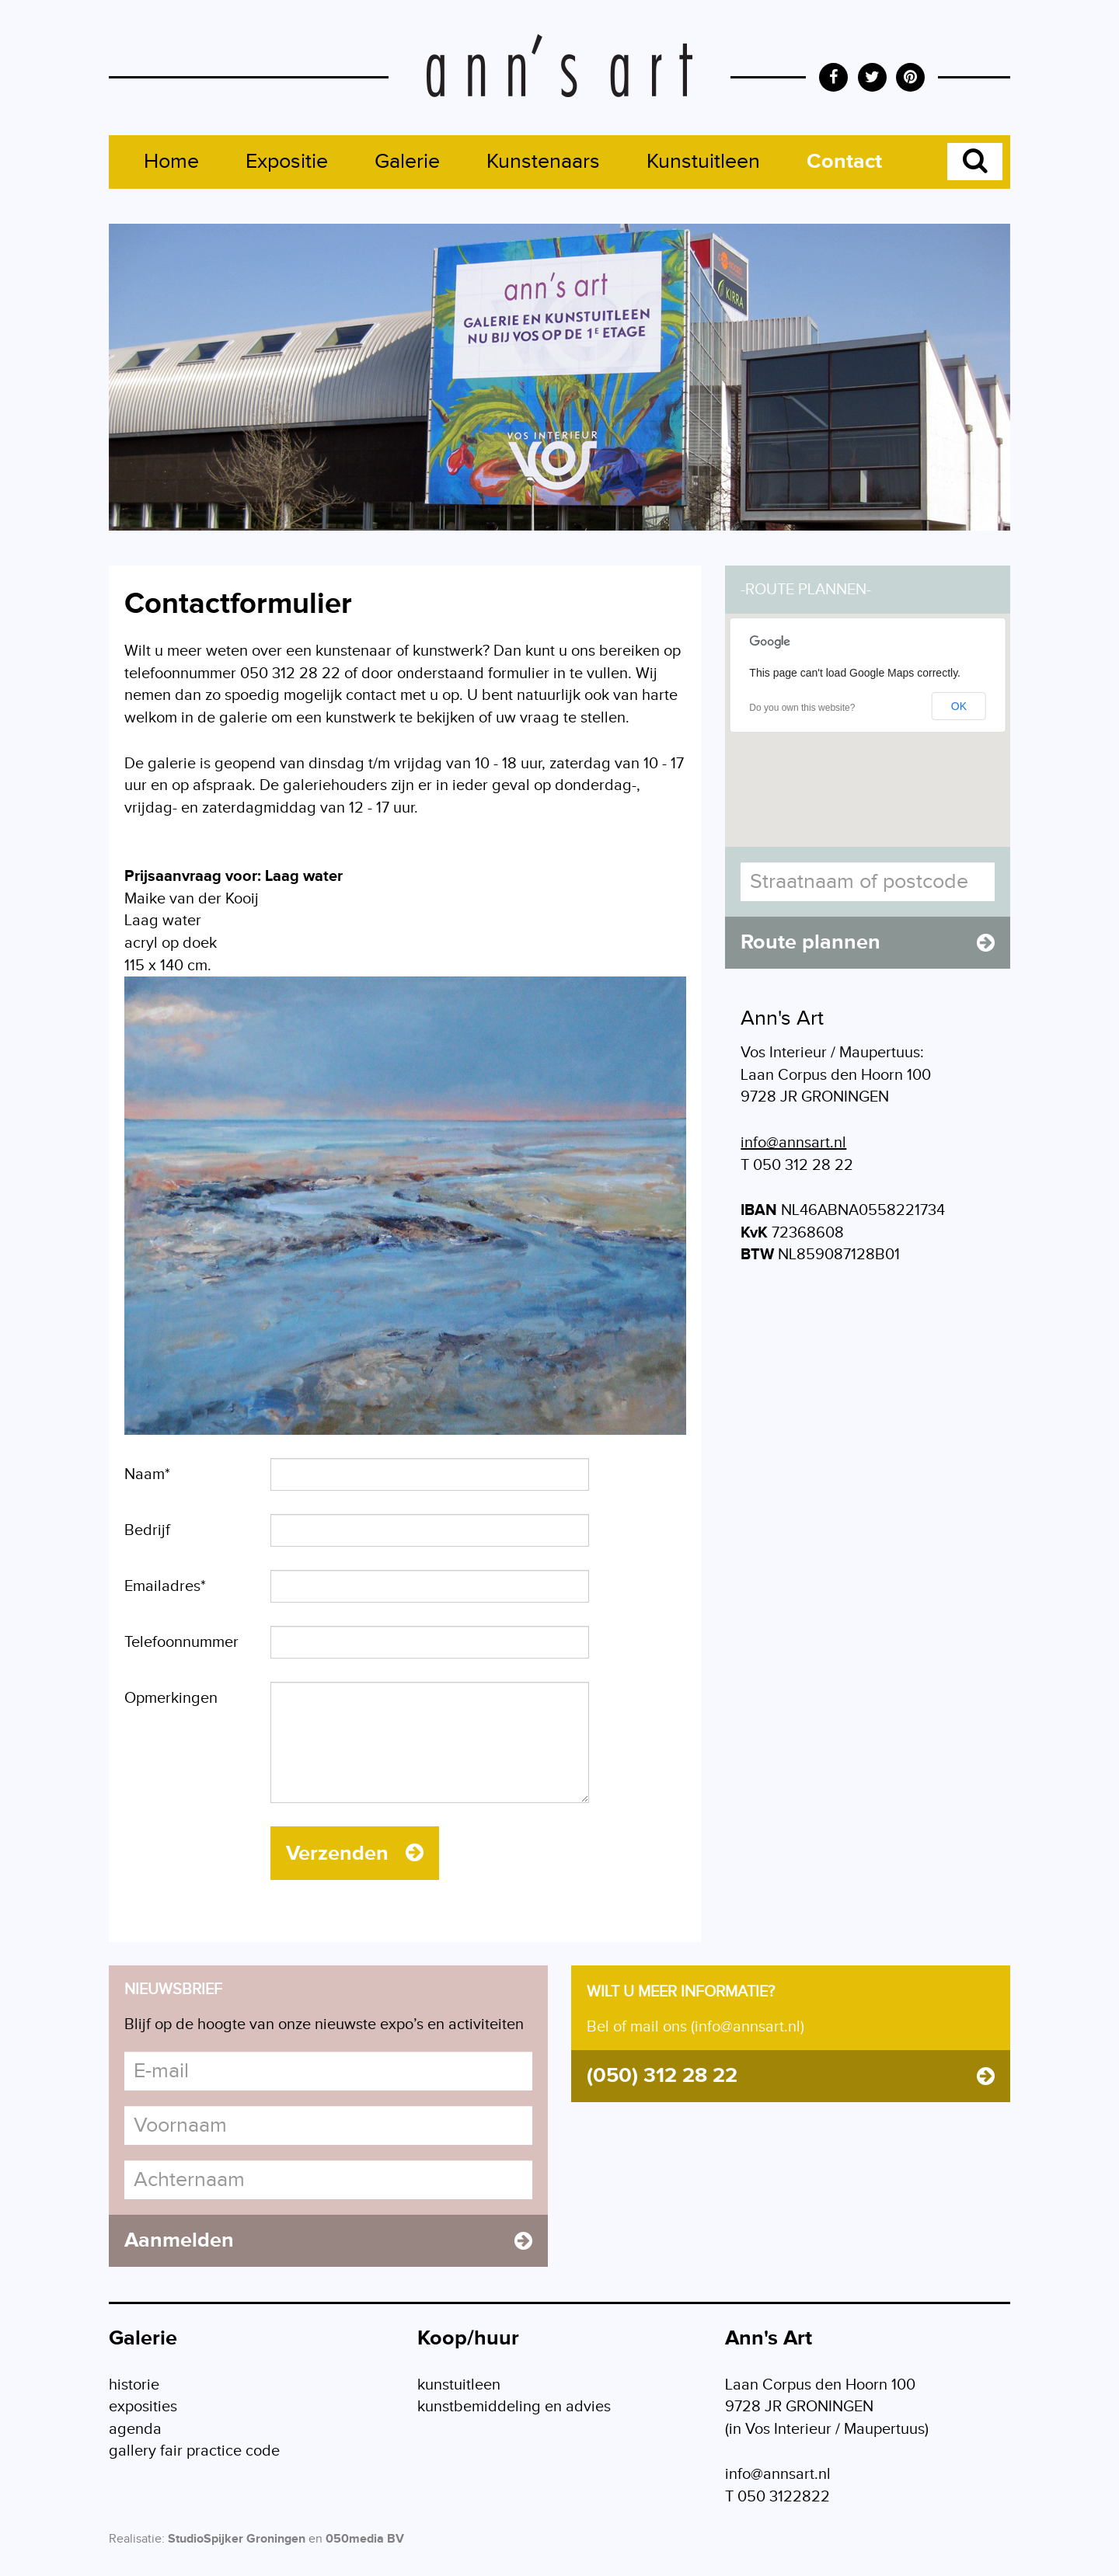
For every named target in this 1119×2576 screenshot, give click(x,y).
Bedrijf (147, 1530)
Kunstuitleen (703, 161)
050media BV (365, 2539)
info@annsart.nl (793, 1142)
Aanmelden (328, 2240)
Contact (844, 161)
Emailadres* (165, 1586)
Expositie (287, 161)
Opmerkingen (171, 1698)
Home (171, 161)
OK (959, 706)
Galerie (407, 161)
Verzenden (355, 1853)
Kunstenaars (543, 161)
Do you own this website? (802, 707)
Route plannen (868, 942)
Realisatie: (137, 2539)
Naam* (147, 1474)
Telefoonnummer (181, 1642)
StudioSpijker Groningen (236, 2539)
